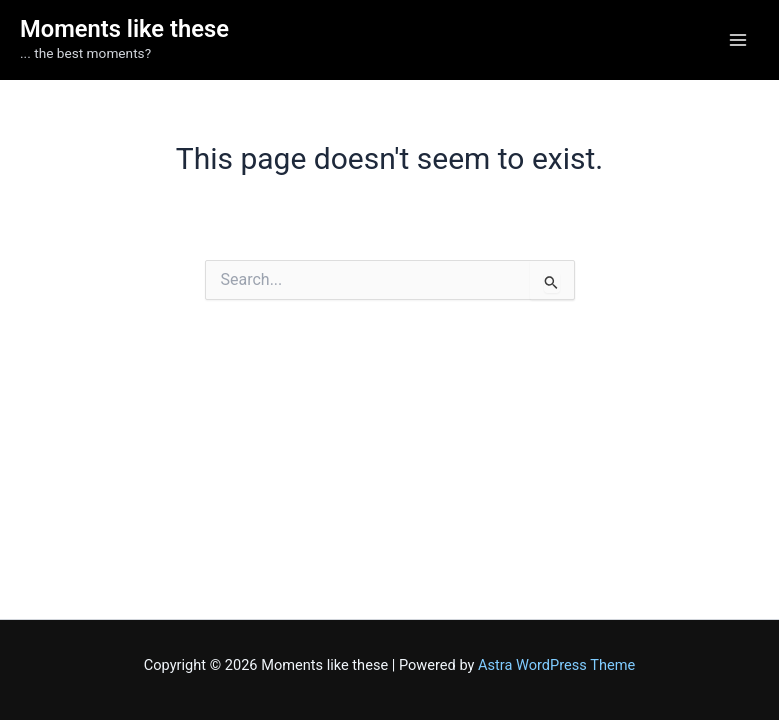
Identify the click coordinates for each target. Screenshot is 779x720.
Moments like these (124, 29)
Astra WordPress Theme (556, 665)
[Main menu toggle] (738, 40)
